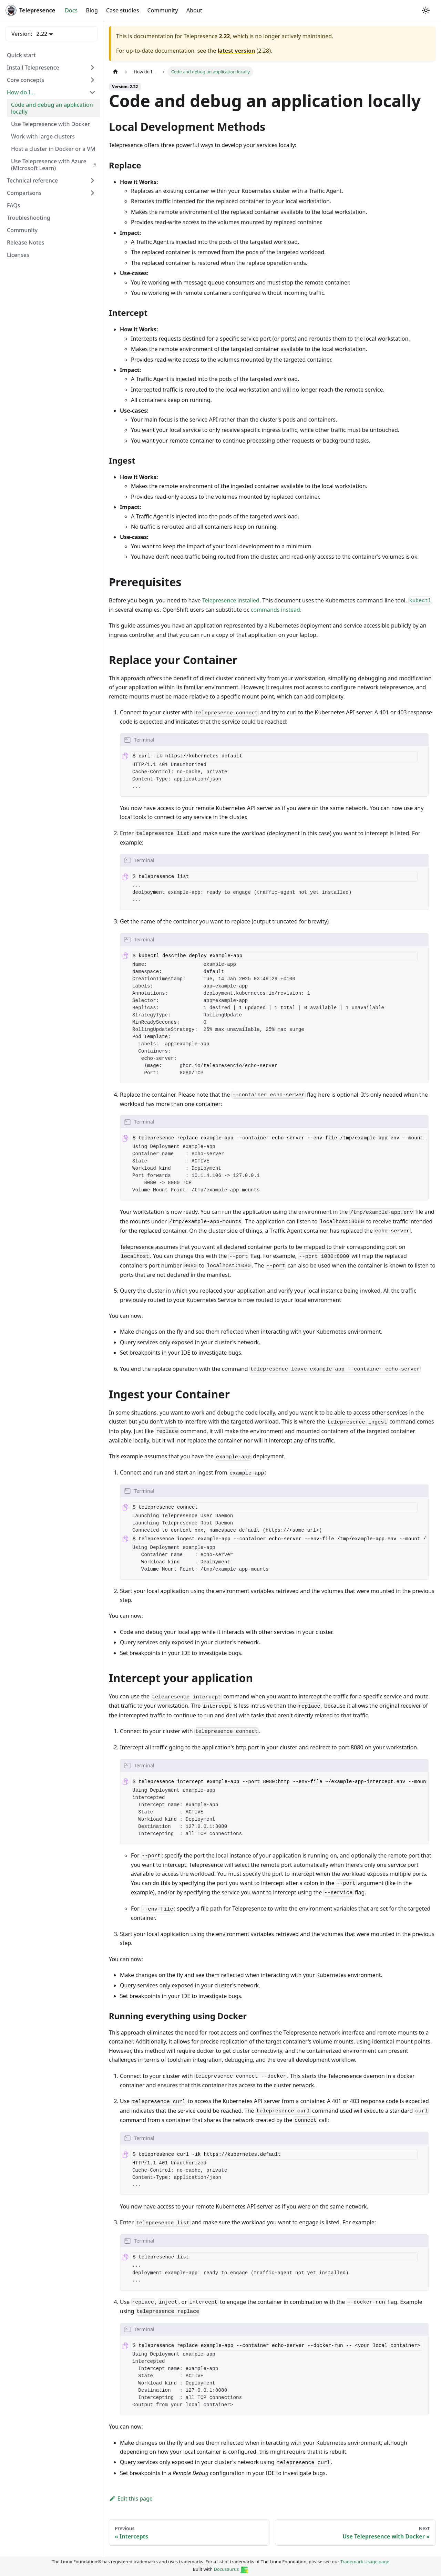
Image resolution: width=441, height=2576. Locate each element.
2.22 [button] (42, 34)
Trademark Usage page (364, 2561)
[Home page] (115, 71)
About (194, 10)
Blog (92, 10)
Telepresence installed (230, 600)
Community (162, 10)
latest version (236, 50)
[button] (51, 67)
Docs (71, 10)
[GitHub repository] (416, 10)
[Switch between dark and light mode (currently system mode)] (425, 10)
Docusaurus (231, 2569)
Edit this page (131, 2498)
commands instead (275, 609)
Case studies (122, 10)
